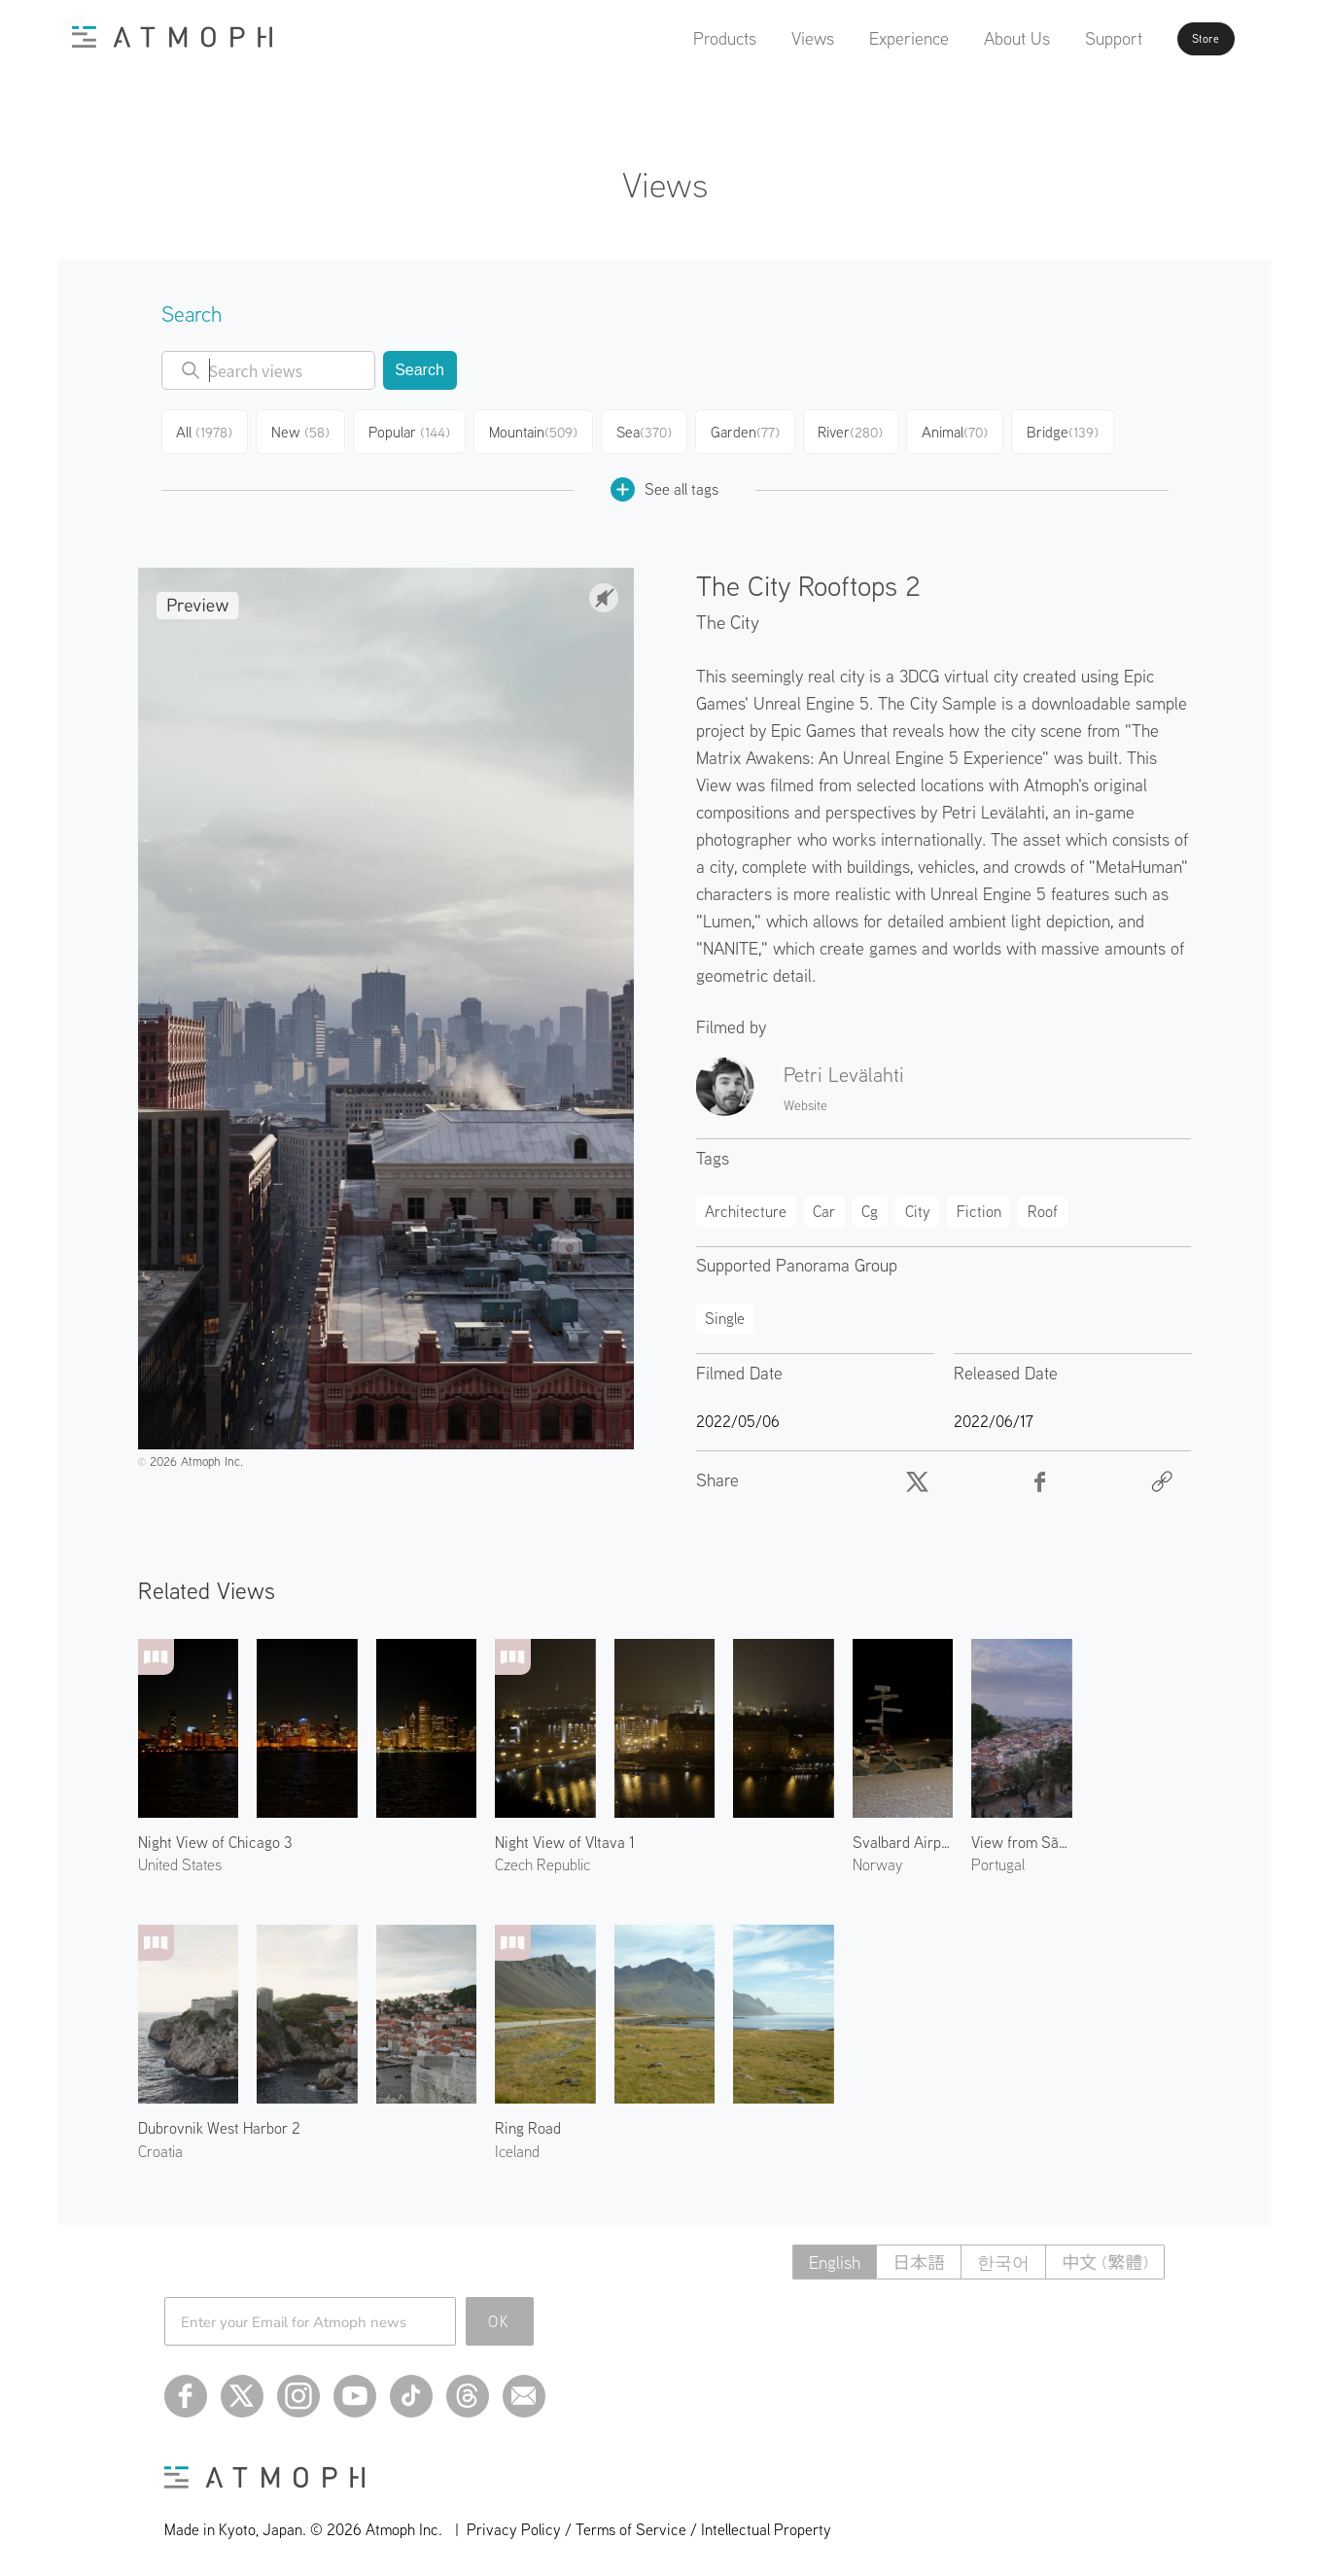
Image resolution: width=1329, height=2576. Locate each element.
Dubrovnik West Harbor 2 (219, 2122)
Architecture (746, 1205)
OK (499, 2315)
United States (180, 1858)
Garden (754, 429)
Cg (869, 1205)
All (207, 429)
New (305, 429)
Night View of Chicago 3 (215, 1836)
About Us (969, 38)
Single (725, 1312)
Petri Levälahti (844, 1068)
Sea (651, 429)
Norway (877, 1858)
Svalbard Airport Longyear (903, 1836)
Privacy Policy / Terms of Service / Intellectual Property (649, 2523)
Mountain (539, 429)
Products (677, 38)
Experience (861, 38)
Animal (969, 429)
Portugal (998, 1858)
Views (765, 38)
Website (805, 1099)
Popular (415, 429)
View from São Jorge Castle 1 (1021, 1836)
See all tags (664, 483)
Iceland (517, 2144)
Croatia (160, 2144)
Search (419, 370)
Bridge (1078, 429)
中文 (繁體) (1105, 2256)
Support (1066, 38)
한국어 (1003, 2256)
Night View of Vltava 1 (565, 1836)
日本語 (918, 2256)
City (917, 1205)
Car (824, 1205)
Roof (1043, 1205)
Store (1176, 39)
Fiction (979, 1205)
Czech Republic (542, 1858)
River (862, 429)
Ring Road (528, 2122)
